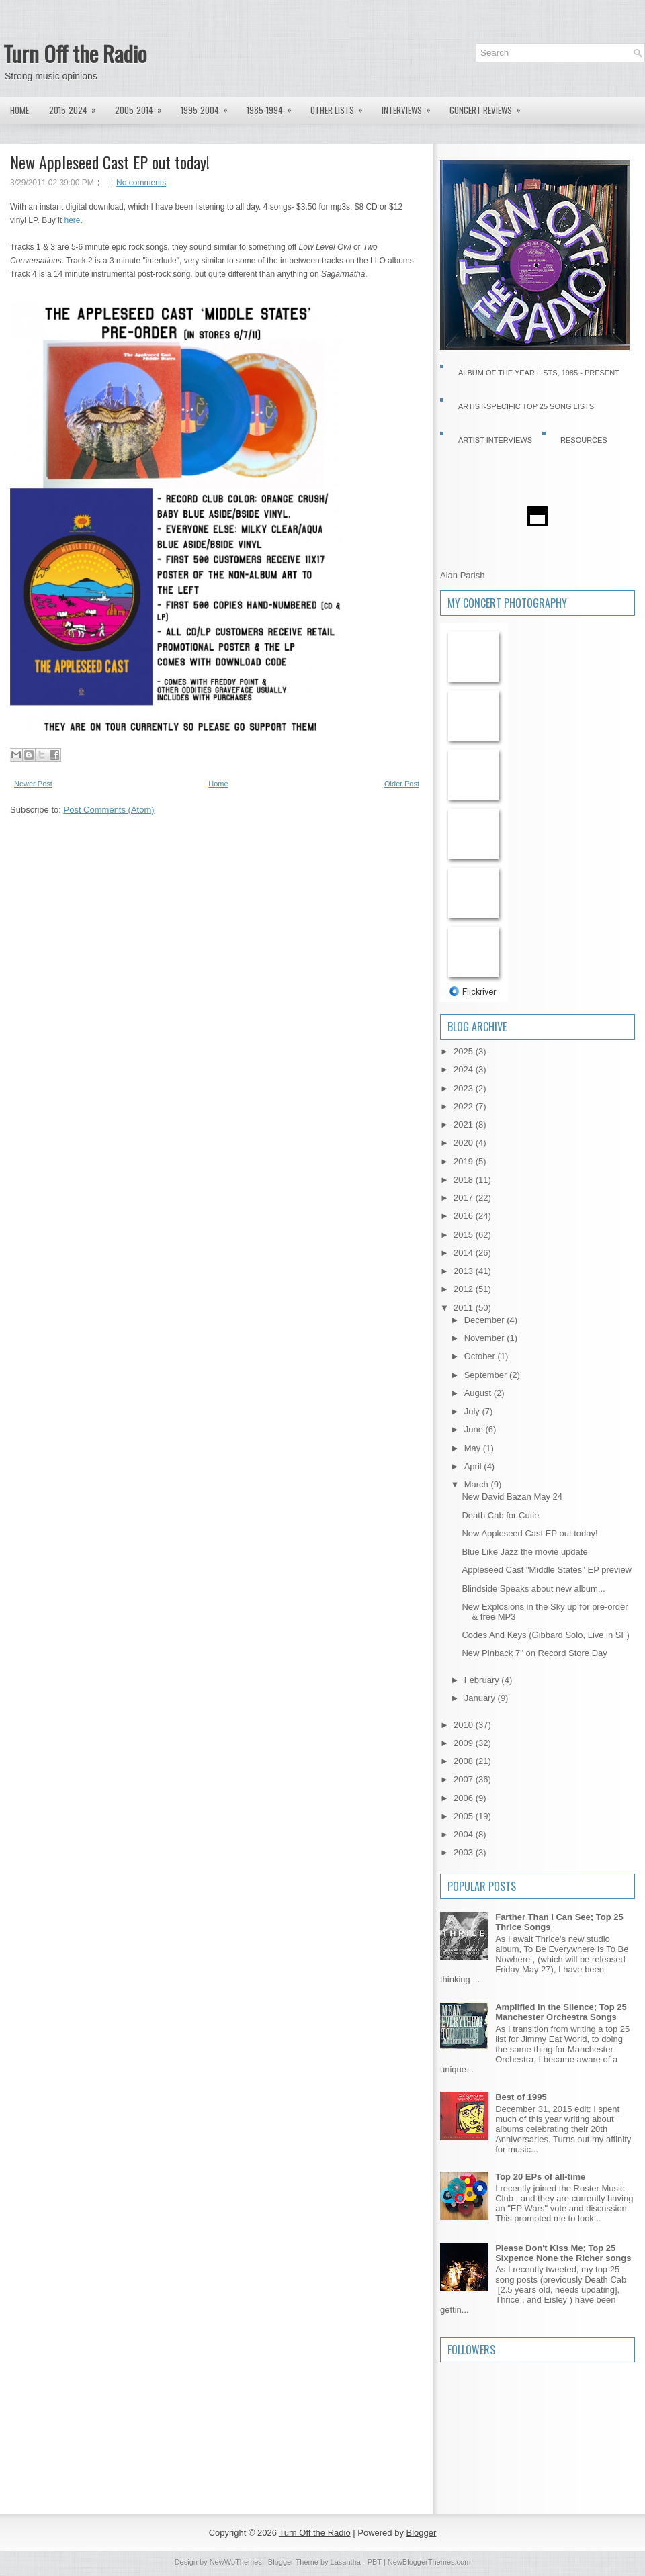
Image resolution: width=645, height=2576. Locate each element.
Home (19, 110)
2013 (465, 1271)
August (479, 1393)
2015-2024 (77, 107)
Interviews (410, 107)
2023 (465, 1088)
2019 (465, 1161)
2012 (465, 1289)
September (486, 1375)
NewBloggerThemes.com (429, 2562)
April (474, 1466)
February (483, 1680)
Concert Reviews (489, 107)
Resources (583, 440)
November (485, 1338)
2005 (465, 1816)
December (485, 1320)
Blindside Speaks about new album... (533, 1588)
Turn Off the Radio (74, 53)
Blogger (421, 2533)
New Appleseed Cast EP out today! (110, 162)
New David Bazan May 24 (512, 1496)
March (477, 1484)
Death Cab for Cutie (500, 1515)
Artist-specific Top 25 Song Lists (526, 406)
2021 (465, 1124)
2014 (465, 1253)
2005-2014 (143, 107)
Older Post (401, 784)
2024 (465, 1069)
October (481, 1356)
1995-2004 (208, 107)
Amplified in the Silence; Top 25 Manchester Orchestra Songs (561, 2012)
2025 (465, 1051)
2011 (465, 1308)
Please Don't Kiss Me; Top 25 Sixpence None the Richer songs (563, 2253)
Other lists (341, 107)
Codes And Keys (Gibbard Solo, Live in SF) (545, 1635)
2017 (465, 1198)
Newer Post (33, 784)
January (481, 1698)
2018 (465, 1180)
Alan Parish (462, 575)
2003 (465, 1852)
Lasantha (346, 2562)
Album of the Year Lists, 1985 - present (538, 373)
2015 (465, 1235)
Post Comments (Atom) (109, 809)
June (475, 1429)
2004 (465, 1834)
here (72, 220)
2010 (465, 1725)
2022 (465, 1106)
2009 (465, 1743)
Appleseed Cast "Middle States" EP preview (547, 1570)
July (473, 1411)
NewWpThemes (236, 2562)
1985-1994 (273, 107)
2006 (465, 1798)
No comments (141, 182)
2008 (465, 1761)
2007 (465, 1779)
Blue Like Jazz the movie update (524, 1552)
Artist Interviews (495, 440)
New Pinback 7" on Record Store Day (534, 1653)
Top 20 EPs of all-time (540, 2177)
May (473, 1448)
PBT (375, 2562)
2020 (465, 1143)
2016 (465, 1216)
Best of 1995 (521, 2097)
